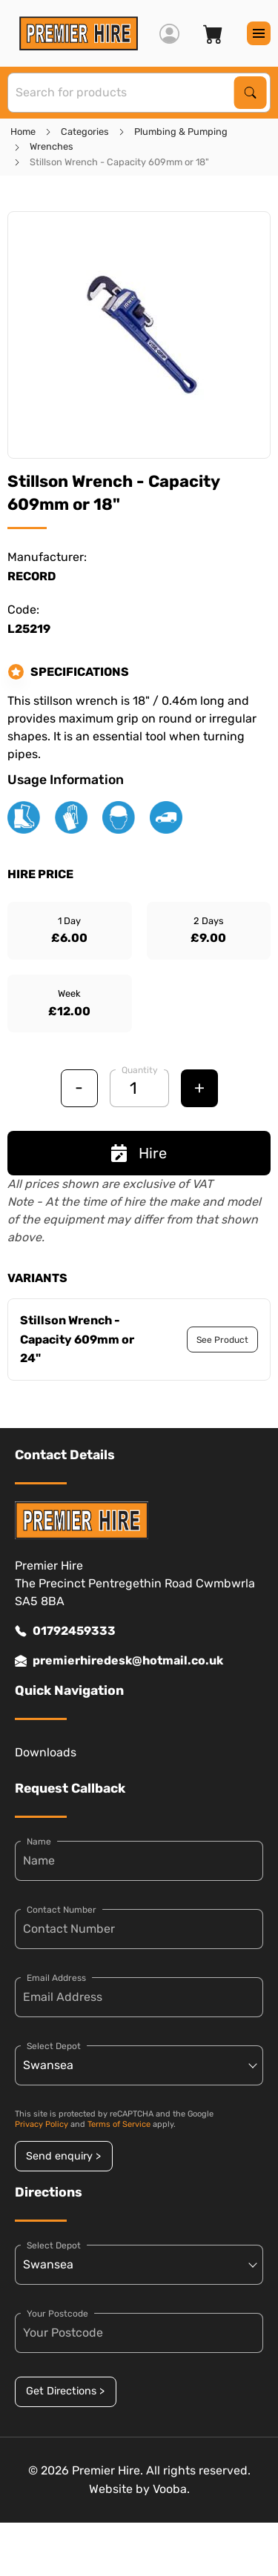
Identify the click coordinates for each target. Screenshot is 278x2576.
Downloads (45, 1752)
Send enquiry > (63, 2156)
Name (39, 1841)
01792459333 (65, 1631)
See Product (222, 1340)
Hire (139, 1153)
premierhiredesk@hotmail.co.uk (119, 1661)
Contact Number (61, 1910)
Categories (85, 131)
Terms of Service (118, 2124)
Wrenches (51, 146)
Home (23, 131)
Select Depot (54, 2046)
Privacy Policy (41, 2124)
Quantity (140, 1070)
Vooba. (171, 2489)
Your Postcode (57, 2313)
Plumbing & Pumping (181, 131)
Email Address (56, 1978)
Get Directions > (65, 2391)
